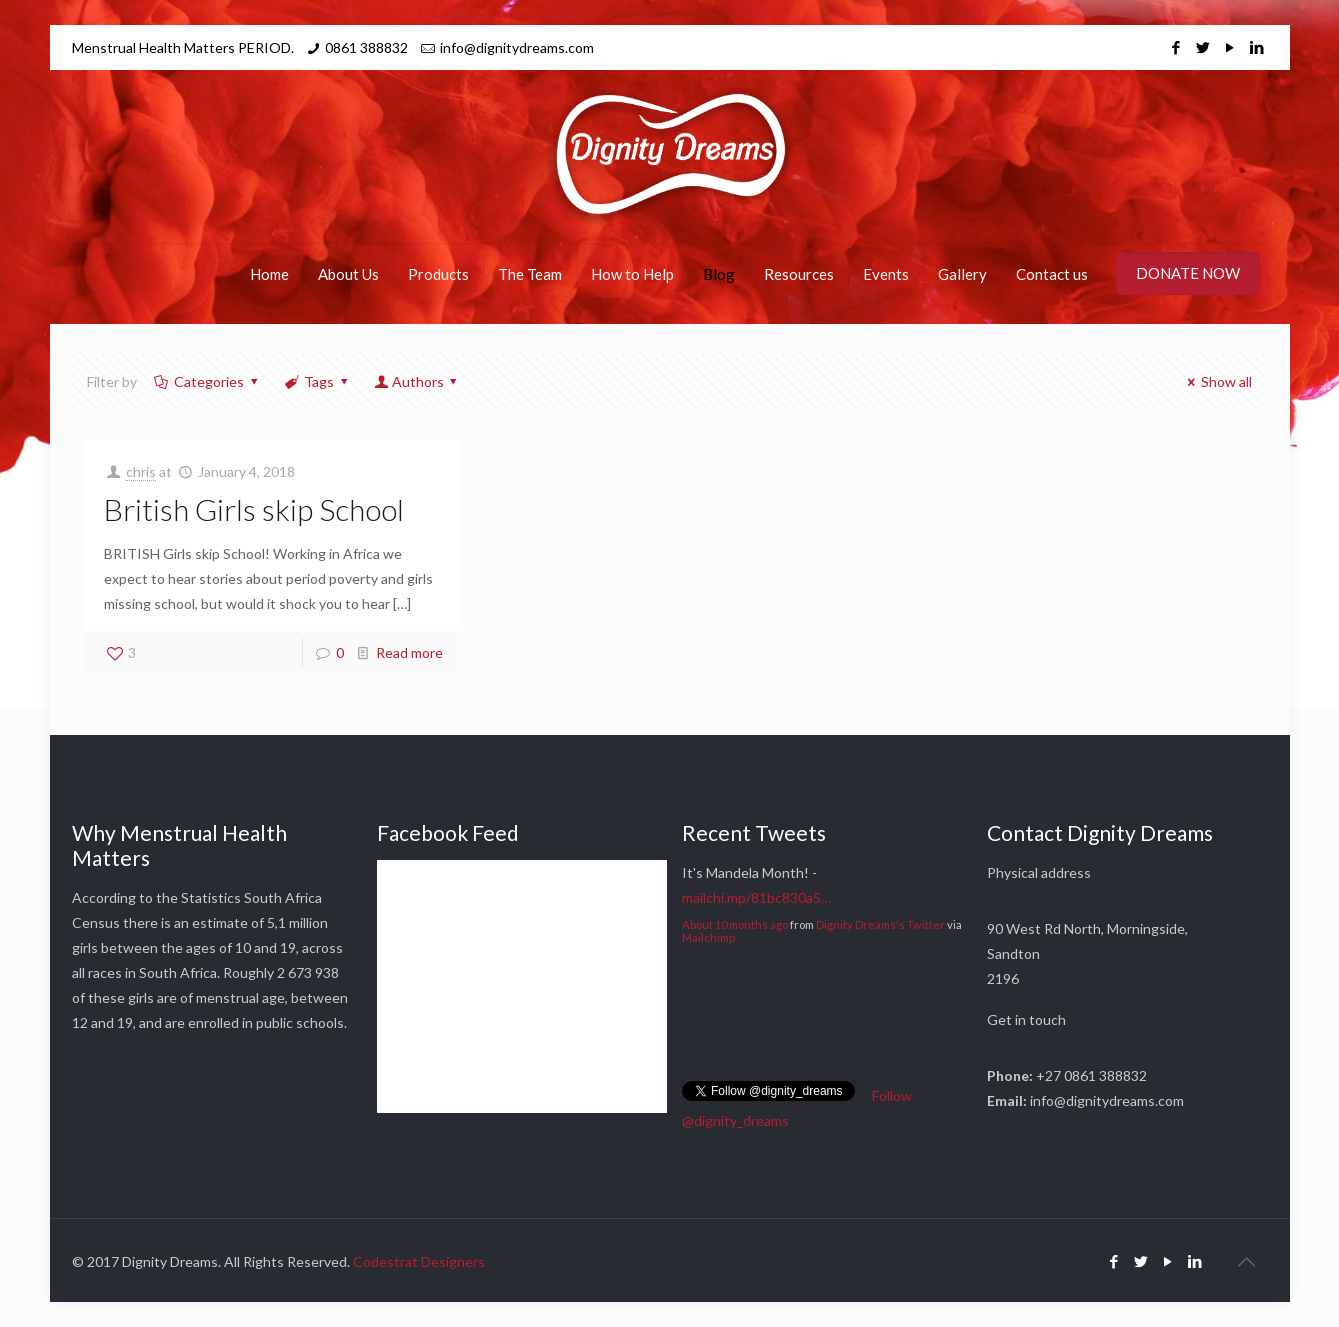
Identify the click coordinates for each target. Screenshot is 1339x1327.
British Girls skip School (254, 509)
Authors (417, 381)
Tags (318, 381)
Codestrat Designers (419, 1261)
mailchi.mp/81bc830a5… (756, 897)
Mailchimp (708, 937)
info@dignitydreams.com (517, 47)
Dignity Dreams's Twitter (880, 924)
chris (141, 471)
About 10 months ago (735, 924)
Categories (208, 381)
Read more (409, 652)
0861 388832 (366, 47)
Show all (1217, 381)
